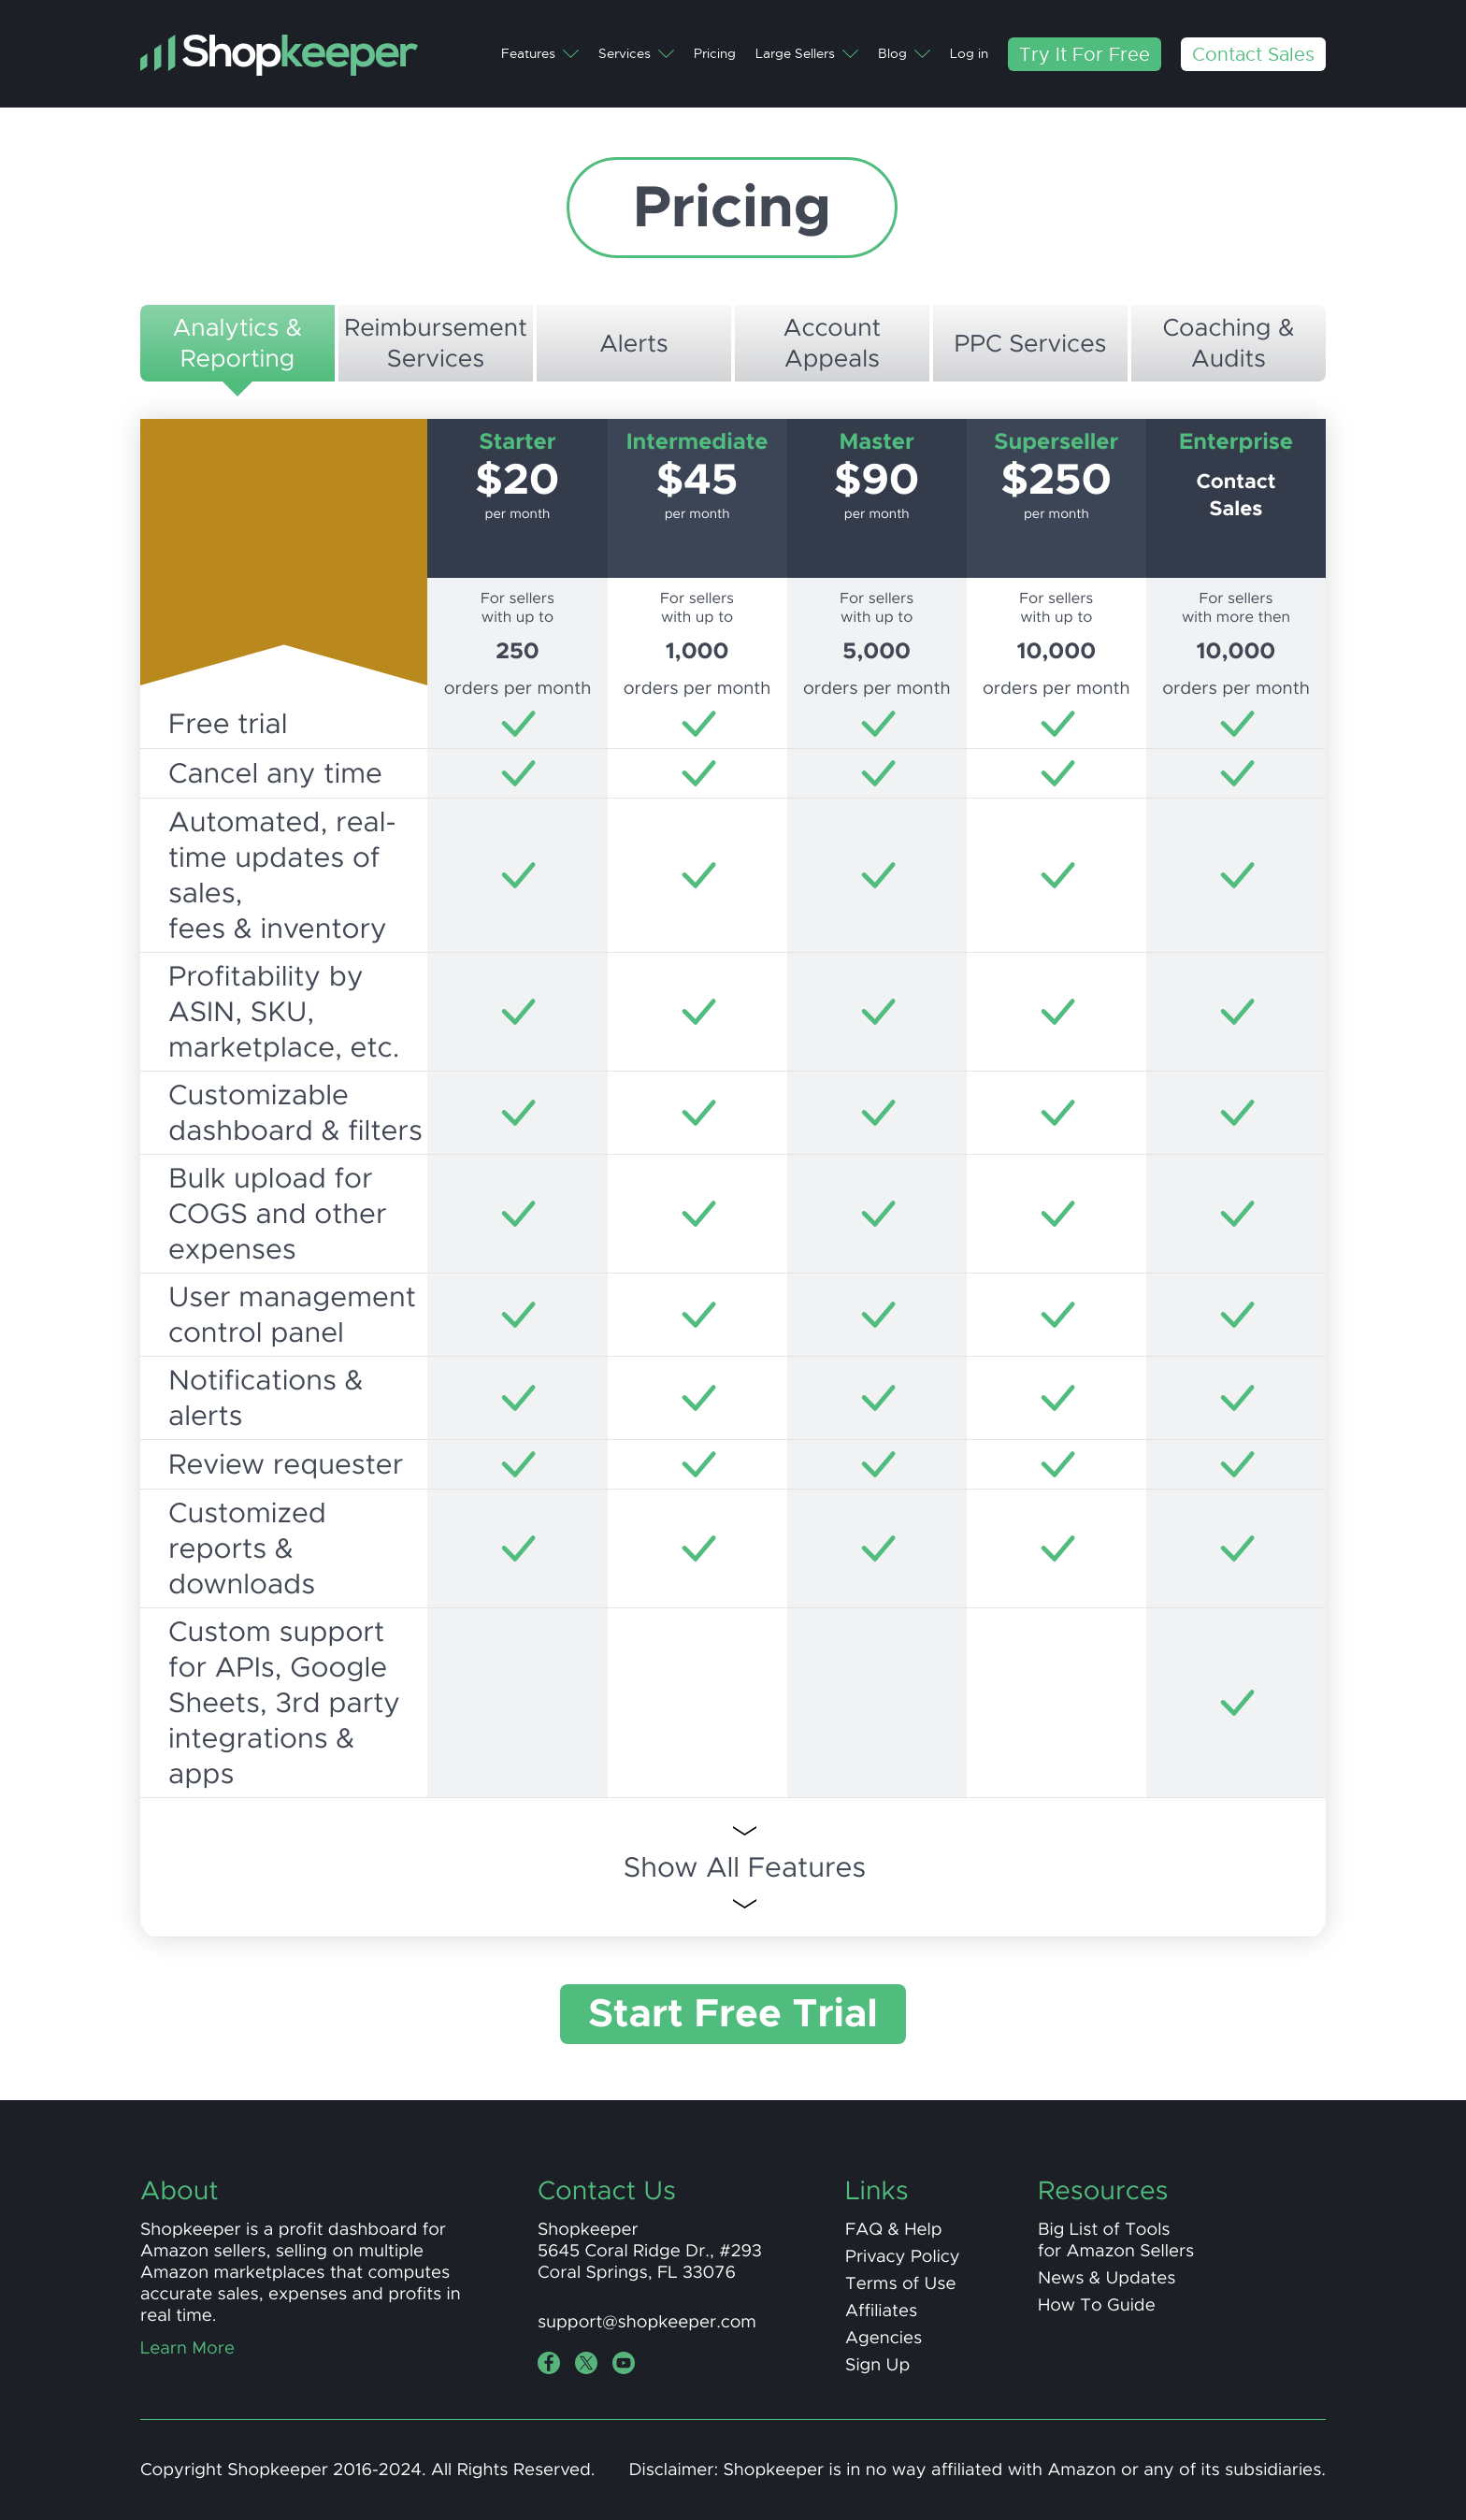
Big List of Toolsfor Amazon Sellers (1116, 2240)
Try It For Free (1084, 54)
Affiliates (881, 2311)
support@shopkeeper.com (647, 2322)
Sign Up (877, 2365)
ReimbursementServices (435, 343)
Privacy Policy (902, 2257)
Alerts (633, 343)
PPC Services (1030, 343)
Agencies (883, 2338)
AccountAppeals (832, 343)
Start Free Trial (733, 2014)
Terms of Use (900, 2284)
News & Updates (1106, 2278)
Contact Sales (1253, 54)
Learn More (187, 2348)
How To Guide (1097, 2305)
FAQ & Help (893, 2229)
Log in (969, 54)
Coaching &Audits (1228, 343)
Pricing (715, 54)
